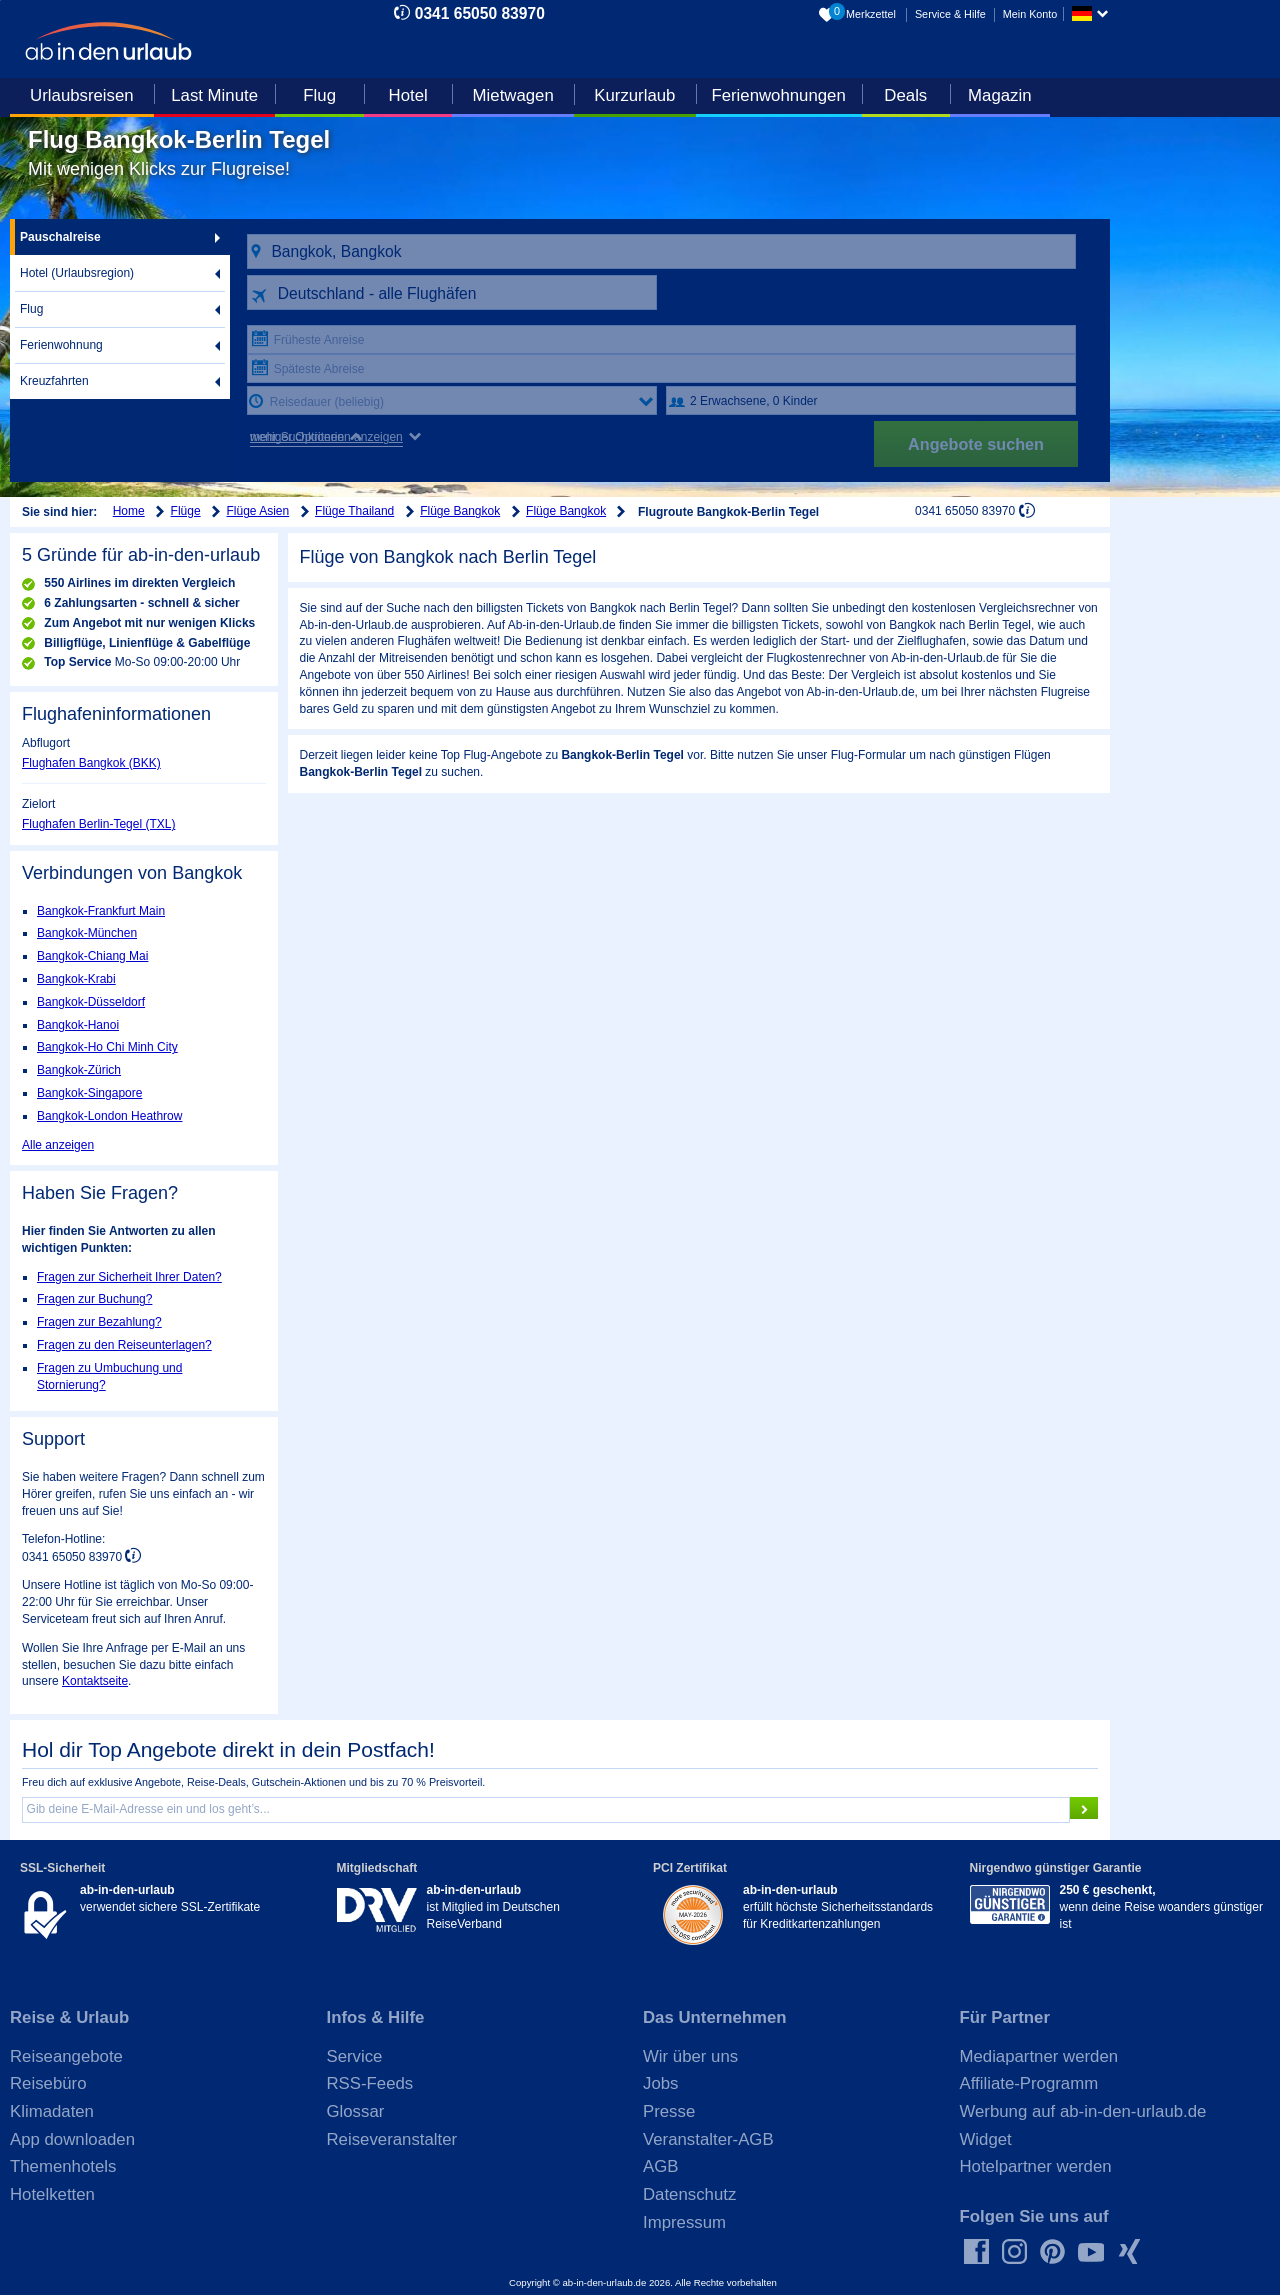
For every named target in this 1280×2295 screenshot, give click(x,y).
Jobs (660, 2083)
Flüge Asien (258, 511)
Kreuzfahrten (54, 381)
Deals (905, 95)
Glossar (356, 2111)
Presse (669, 2111)
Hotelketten (52, 2194)
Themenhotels (63, 2166)
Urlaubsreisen (82, 95)
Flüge (186, 511)
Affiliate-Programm (1029, 2083)
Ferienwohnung (61, 345)
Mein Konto (1030, 14)
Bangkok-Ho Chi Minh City (107, 1047)
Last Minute (214, 95)
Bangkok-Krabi (76, 979)
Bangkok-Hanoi (78, 1025)
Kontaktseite (95, 1681)
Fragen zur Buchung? (94, 1299)
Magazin (999, 95)
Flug (319, 95)
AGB (660, 2166)
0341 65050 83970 (480, 13)
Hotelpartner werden (1036, 2166)
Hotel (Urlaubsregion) (77, 273)
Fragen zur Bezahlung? (99, 1322)
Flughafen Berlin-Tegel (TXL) (98, 824)
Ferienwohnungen (778, 95)
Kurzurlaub (634, 95)
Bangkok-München (87, 933)
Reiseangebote (66, 2056)
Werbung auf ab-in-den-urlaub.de (1083, 2111)
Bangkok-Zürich (79, 1070)
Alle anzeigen (58, 1145)
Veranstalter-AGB (708, 2139)
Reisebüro (48, 2083)
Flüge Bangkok (460, 511)
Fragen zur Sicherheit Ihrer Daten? (129, 1277)
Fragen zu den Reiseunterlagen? (124, 1345)
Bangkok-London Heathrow (109, 1116)
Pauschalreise (60, 237)
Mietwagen (513, 95)
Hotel (408, 95)
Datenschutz (689, 2194)
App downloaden (72, 2139)
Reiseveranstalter (392, 2139)
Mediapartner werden (1039, 2056)
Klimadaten (52, 2111)
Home (129, 511)
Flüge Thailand (354, 511)
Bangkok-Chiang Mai (92, 956)
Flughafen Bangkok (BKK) (91, 763)
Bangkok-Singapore (89, 1093)
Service (355, 2056)
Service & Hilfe (950, 14)
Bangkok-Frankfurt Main (101, 911)
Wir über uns (690, 2056)
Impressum (684, 2222)
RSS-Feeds (370, 2083)
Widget (986, 2139)
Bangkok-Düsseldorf (91, 1002)
